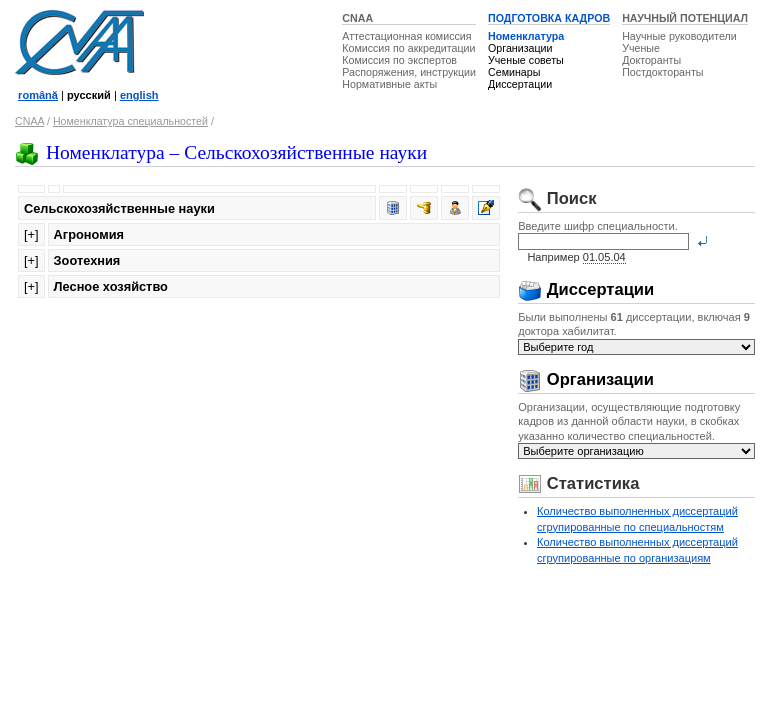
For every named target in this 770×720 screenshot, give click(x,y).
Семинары (514, 72)
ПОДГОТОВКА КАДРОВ (549, 18)
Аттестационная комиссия (406, 36)
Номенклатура (526, 36)
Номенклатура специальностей (130, 121)
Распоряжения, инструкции (409, 72)
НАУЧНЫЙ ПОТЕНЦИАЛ (685, 18)
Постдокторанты (662, 72)
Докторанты (651, 60)
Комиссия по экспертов (399, 60)
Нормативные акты (389, 84)
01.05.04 (604, 257)
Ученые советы (526, 60)
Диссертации (520, 84)
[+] (31, 234)
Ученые (641, 48)
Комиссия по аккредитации (408, 48)
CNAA (357, 18)
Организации (520, 48)
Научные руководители (679, 36)
